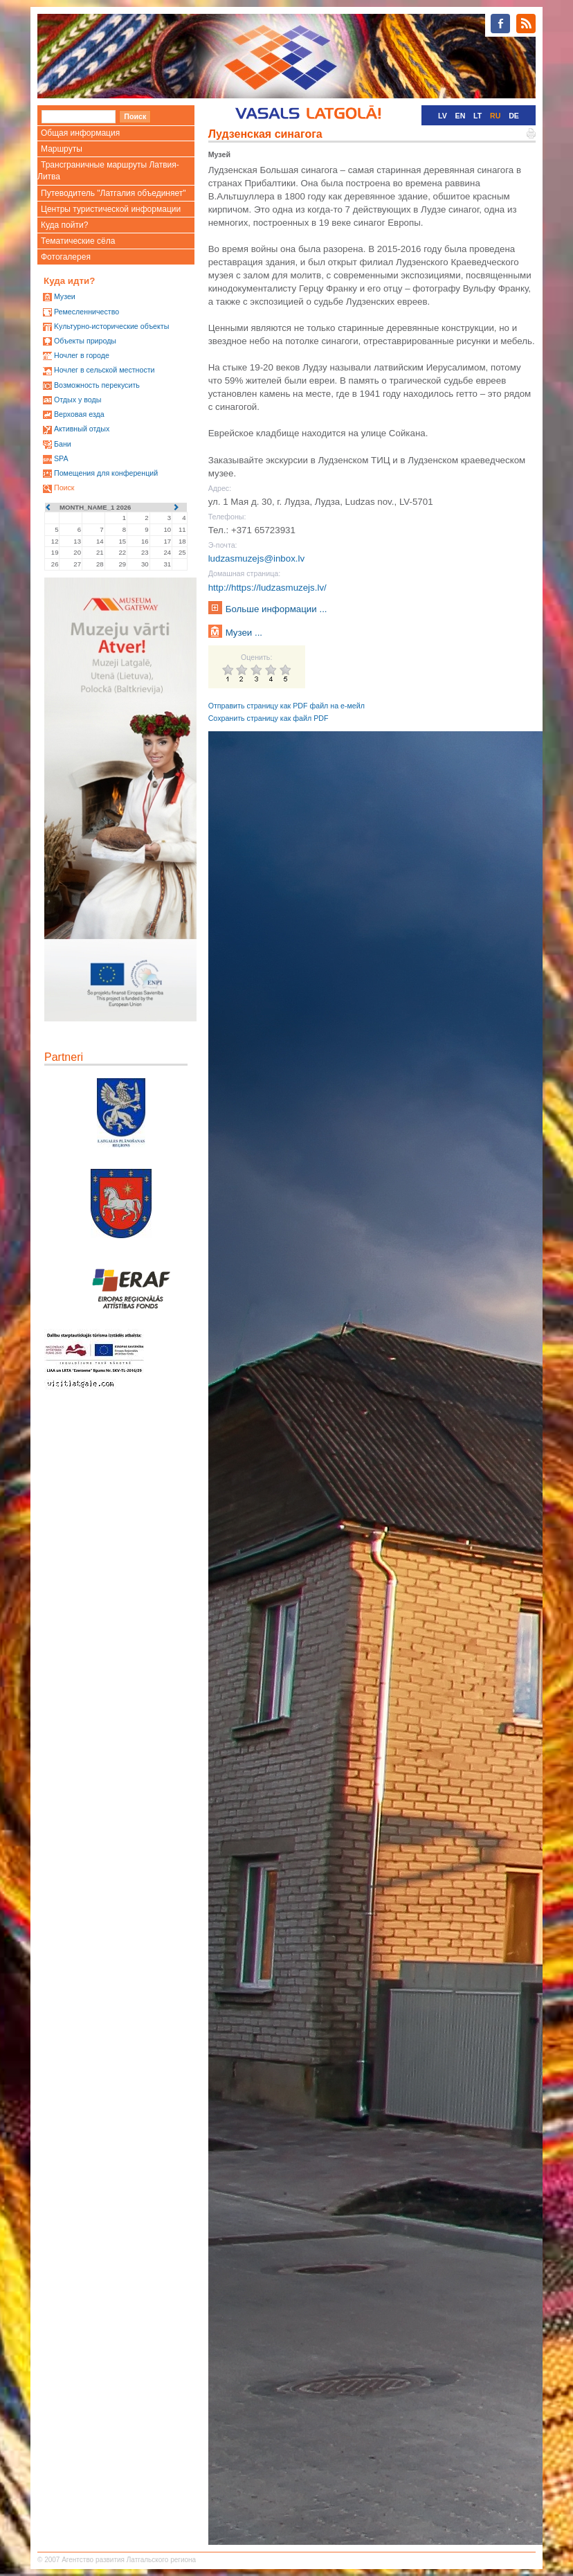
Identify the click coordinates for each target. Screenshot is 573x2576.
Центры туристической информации (111, 209)
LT (477, 115)
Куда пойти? (64, 225)
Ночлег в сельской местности (104, 370)
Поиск (64, 487)
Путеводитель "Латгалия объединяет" (113, 193)
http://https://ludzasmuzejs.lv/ (267, 587)
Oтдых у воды (77, 399)
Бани (62, 444)
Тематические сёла (78, 241)
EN (460, 115)
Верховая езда (79, 414)
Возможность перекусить (97, 385)
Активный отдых (81, 428)
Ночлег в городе (81, 355)
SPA (61, 458)
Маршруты (61, 149)
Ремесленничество (86, 311)
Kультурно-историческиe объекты (111, 326)
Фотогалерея (66, 257)
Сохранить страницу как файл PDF (268, 718)
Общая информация (80, 133)
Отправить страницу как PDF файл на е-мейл (286, 705)
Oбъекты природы (85, 341)
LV (442, 115)
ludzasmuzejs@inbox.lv (256, 558)
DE (514, 115)
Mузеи (64, 296)
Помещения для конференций (106, 473)
